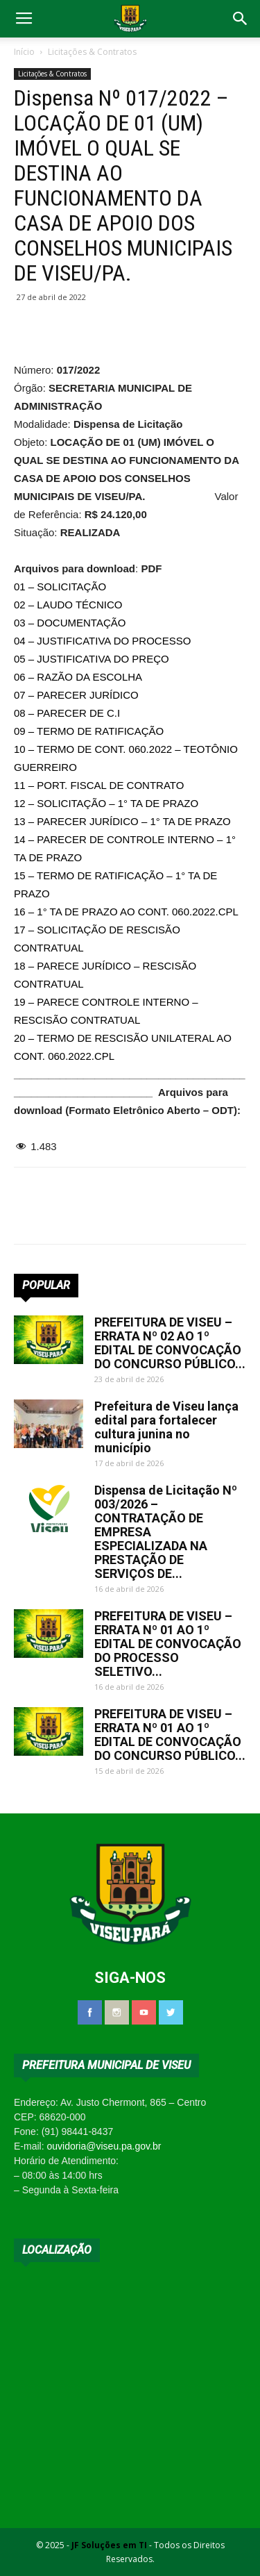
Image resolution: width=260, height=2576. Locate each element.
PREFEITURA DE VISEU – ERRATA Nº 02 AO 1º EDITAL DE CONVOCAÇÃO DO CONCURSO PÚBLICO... (169, 1343)
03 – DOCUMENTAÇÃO (69, 623)
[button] (240, 19)
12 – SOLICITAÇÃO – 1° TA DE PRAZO (106, 803)
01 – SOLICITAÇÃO (60, 586)
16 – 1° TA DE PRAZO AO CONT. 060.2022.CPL (126, 911)
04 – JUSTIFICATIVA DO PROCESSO (102, 641)
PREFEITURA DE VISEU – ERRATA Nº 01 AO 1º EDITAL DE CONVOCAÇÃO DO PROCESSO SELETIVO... (167, 1644)
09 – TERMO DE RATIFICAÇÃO (89, 731)
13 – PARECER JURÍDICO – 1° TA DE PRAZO (122, 821)
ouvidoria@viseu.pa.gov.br (103, 2146)
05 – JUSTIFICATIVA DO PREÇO (91, 659)
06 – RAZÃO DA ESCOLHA (78, 677)
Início (24, 52)
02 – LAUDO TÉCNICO (68, 604)
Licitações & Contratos (92, 52)
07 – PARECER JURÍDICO (76, 695)
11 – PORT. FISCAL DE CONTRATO (99, 785)
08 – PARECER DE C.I (67, 713)
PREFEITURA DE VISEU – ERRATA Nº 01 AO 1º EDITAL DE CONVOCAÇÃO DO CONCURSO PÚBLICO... (169, 1734)
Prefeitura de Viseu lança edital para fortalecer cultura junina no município (166, 1427)
